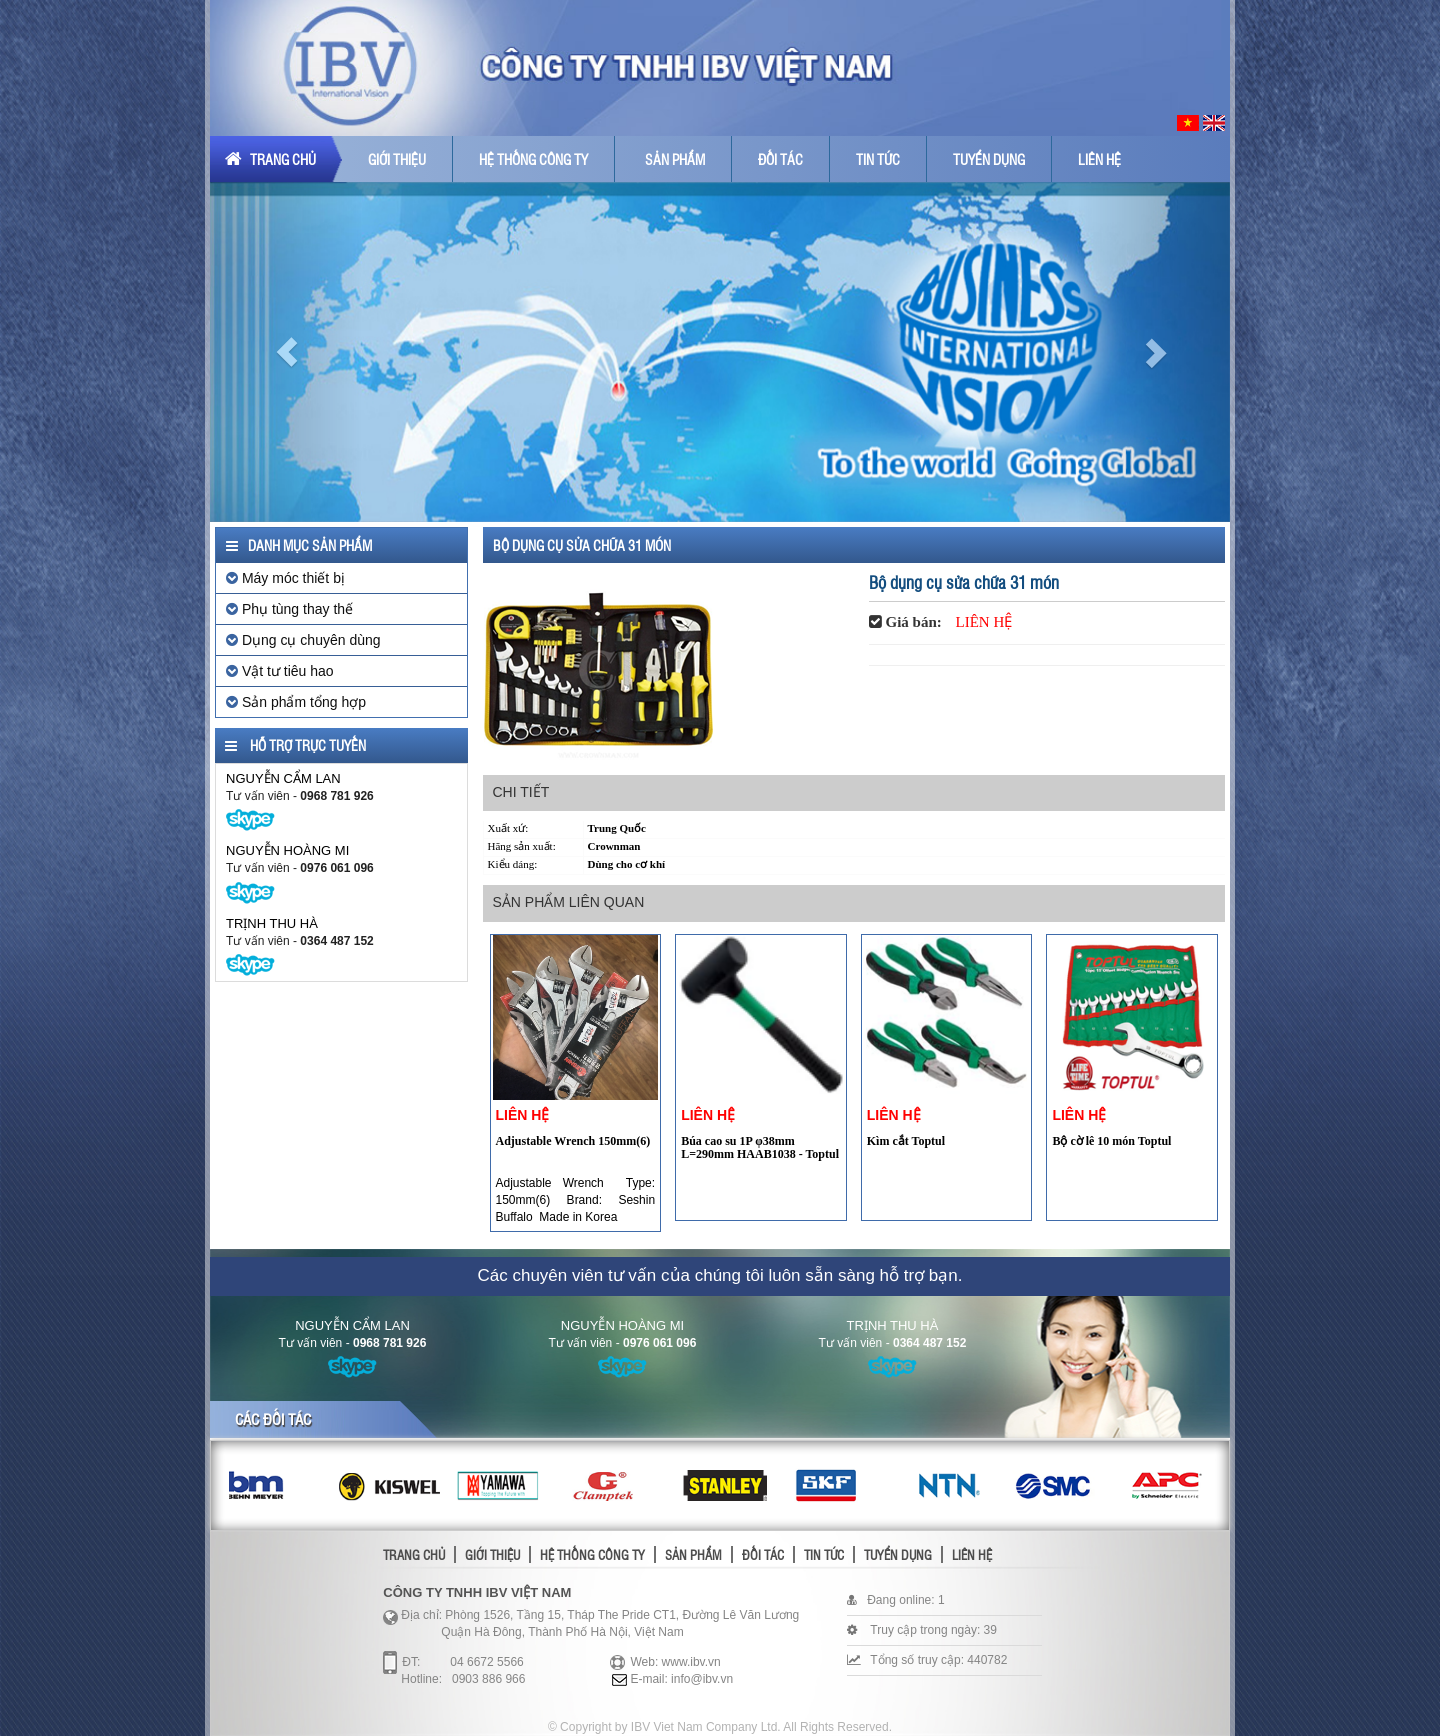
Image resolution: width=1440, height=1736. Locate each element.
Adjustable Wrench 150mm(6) (573, 1141)
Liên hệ (1099, 159)
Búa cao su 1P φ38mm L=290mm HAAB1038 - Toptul (760, 1147)
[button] (286, 352)
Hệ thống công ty (533, 159)
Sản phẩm (675, 159)
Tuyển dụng (989, 159)
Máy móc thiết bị (285, 578)
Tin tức (878, 159)
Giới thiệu (397, 159)
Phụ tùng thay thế (289, 609)
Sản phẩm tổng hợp (296, 702)
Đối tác (780, 159)
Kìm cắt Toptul (906, 1141)
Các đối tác (273, 1419)
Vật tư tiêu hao (280, 671)
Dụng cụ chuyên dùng (303, 640)
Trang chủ (270, 159)
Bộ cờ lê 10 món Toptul (1111, 1141)
